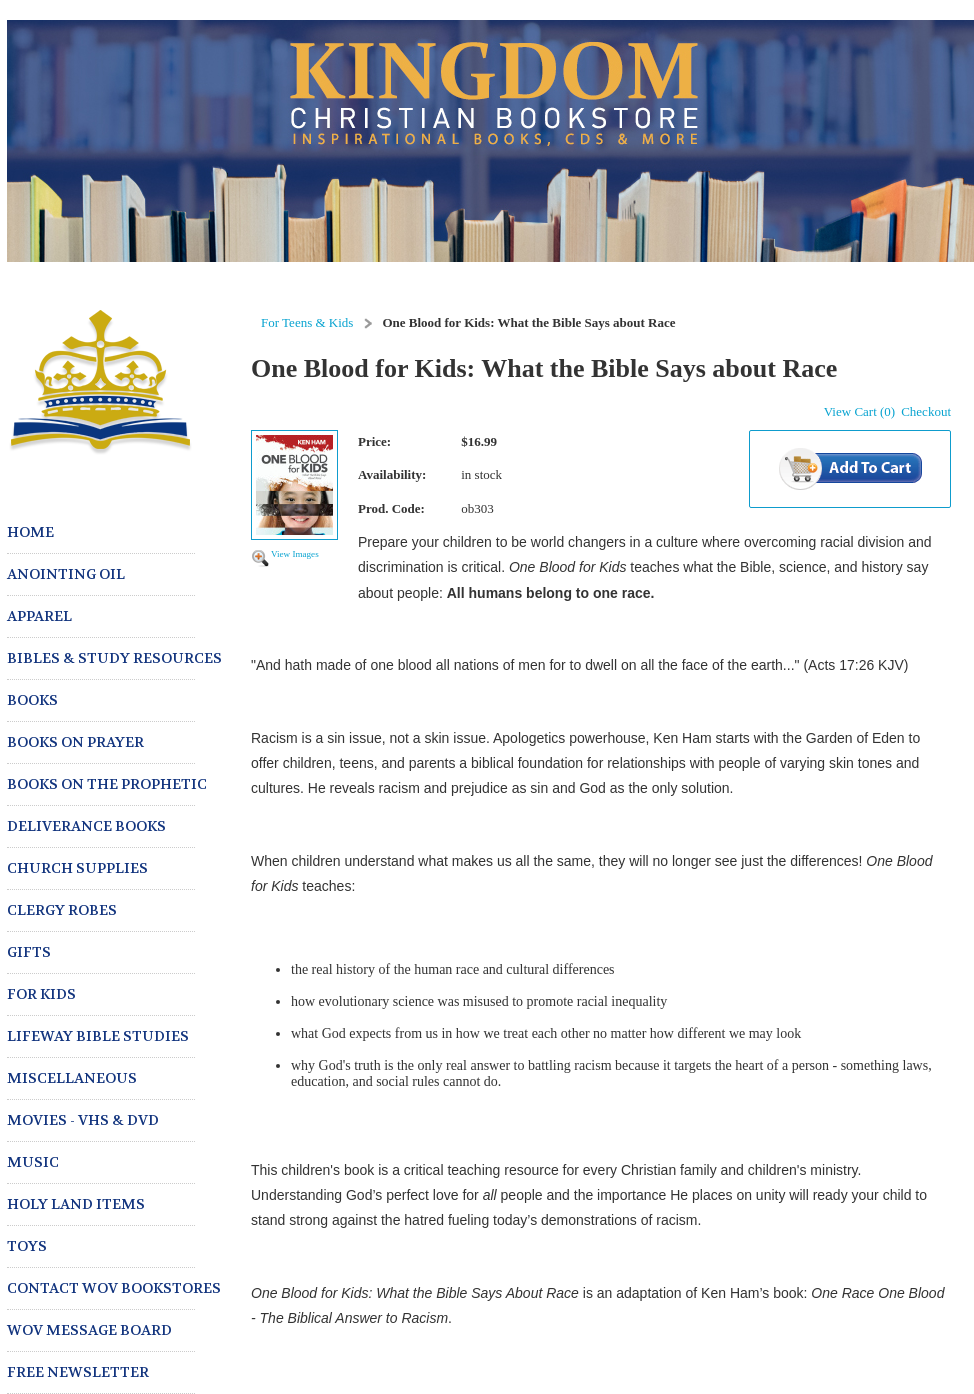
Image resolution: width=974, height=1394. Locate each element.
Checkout (926, 411)
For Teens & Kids (307, 322)
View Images (295, 554)
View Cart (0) (859, 411)
